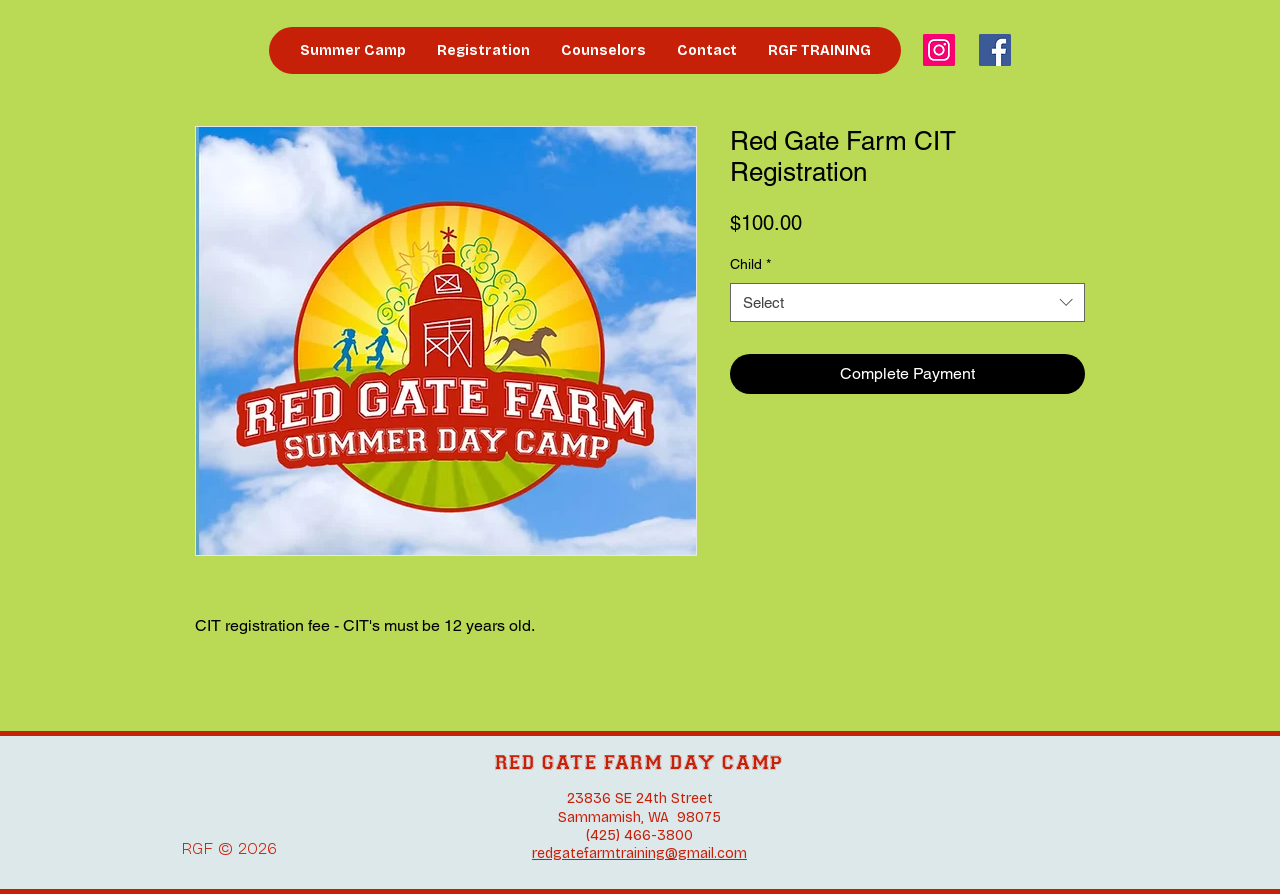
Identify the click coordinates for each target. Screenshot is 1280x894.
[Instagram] (939, 50)
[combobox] (907, 302)
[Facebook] (995, 50)
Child (750, 264)
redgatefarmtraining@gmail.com (639, 853)
